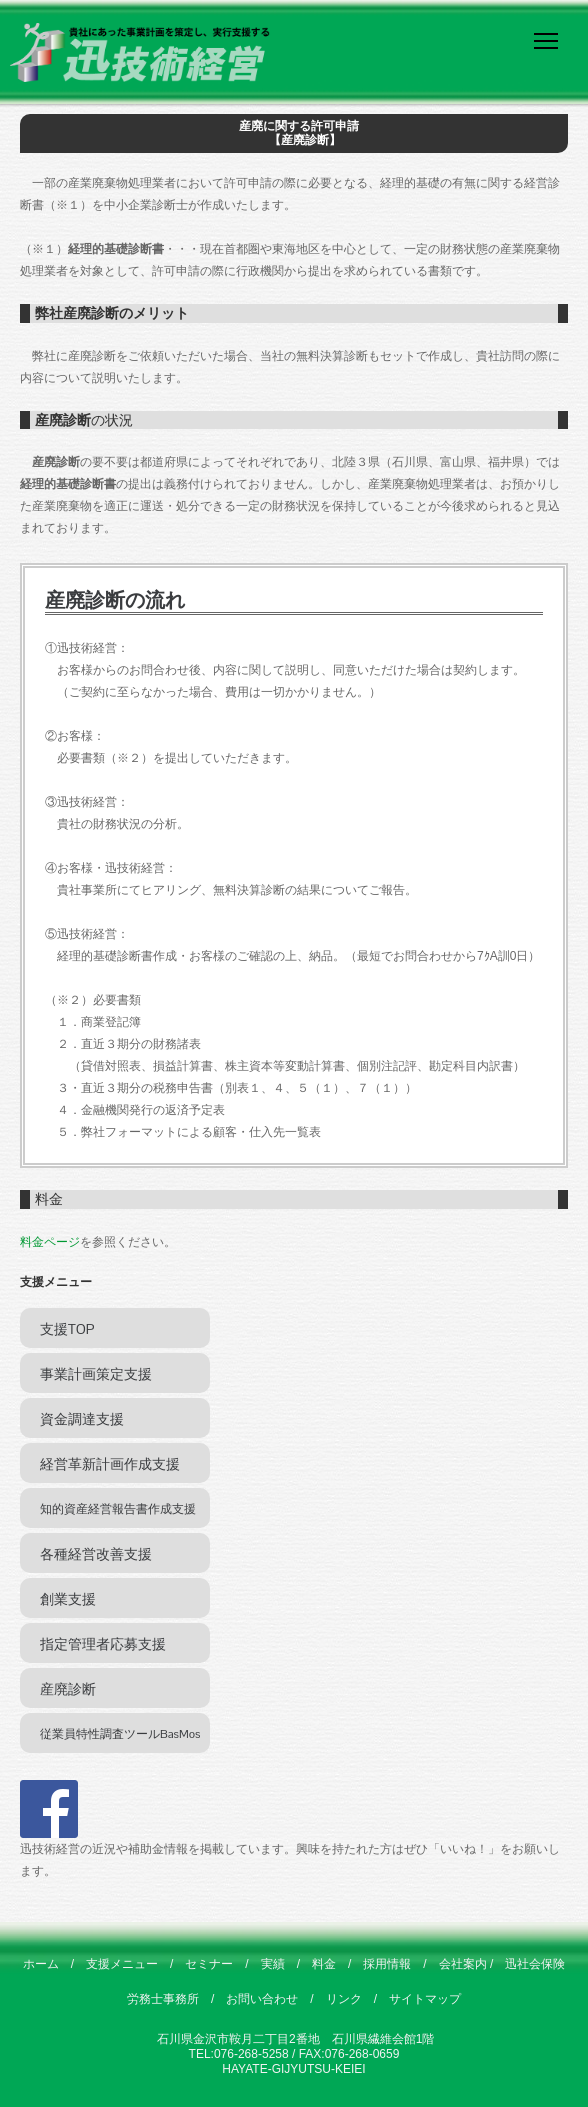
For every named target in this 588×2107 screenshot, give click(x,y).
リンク (344, 1999)
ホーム (41, 1964)
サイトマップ (425, 1999)
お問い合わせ (262, 1999)
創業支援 (68, 1599)
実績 (273, 1964)
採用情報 (387, 1964)
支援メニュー (122, 1964)
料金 (324, 1964)
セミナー (209, 1964)
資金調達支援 (82, 1419)
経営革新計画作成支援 (110, 1464)
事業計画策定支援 (96, 1374)
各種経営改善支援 (96, 1554)
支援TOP (67, 1329)
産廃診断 (68, 1689)
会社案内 (463, 1964)
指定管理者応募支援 (103, 1644)
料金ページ (50, 1242)
